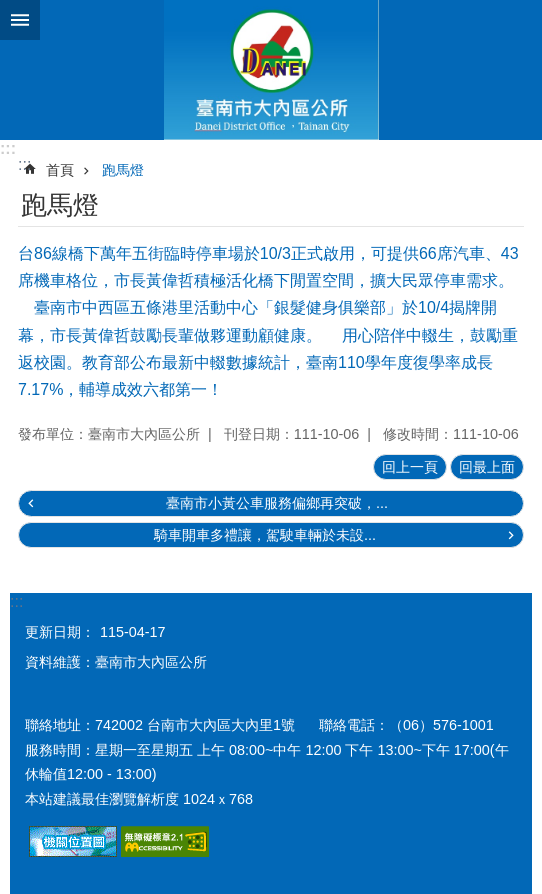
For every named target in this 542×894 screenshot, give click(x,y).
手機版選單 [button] (20, 20)
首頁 (60, 170)
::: (8, 148)
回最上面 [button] (487, 467)
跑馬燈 (123, 170)
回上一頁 (410, 467)
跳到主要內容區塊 (10, 10)
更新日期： (60, 632)
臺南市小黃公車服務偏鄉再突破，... (277, 503)
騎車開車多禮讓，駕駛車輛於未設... (265, 535)
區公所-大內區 (271, 70)
